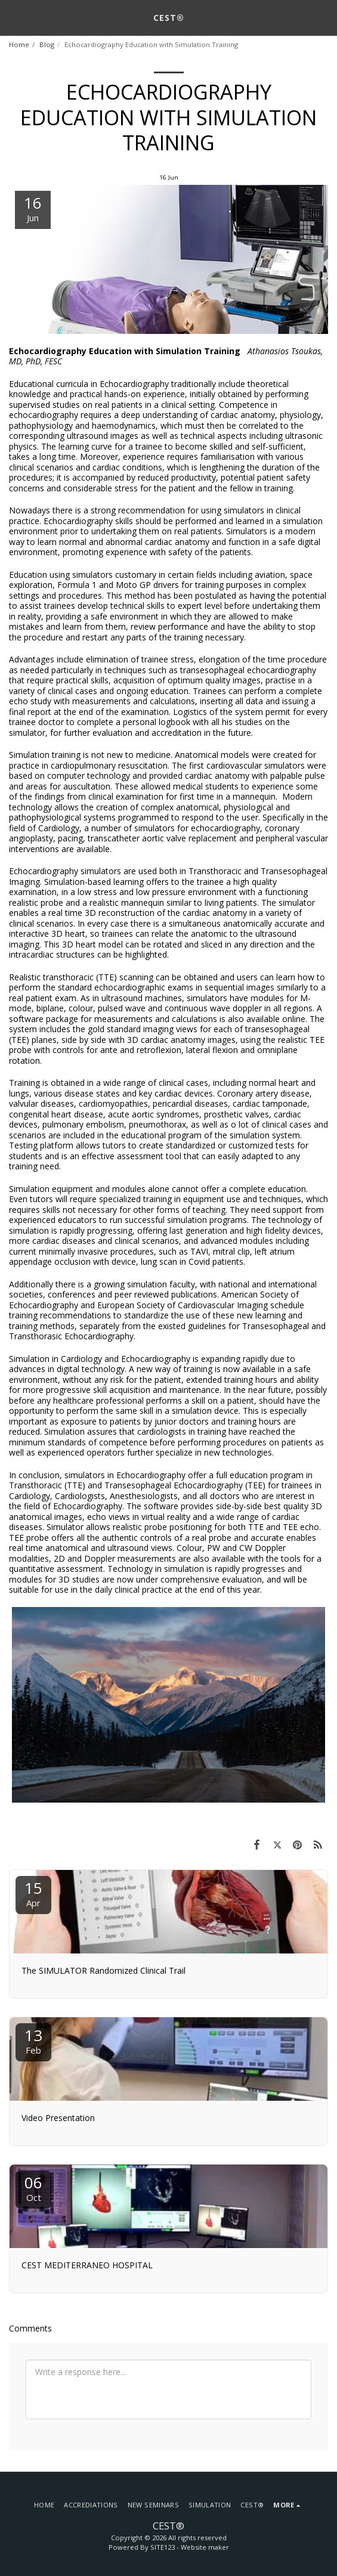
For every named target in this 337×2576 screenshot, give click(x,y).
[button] (13, 17)
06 (33, 2187)
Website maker (205, 2547)
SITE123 (162, 2547)
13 (33, 2040)
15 (33, 1893)
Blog (46, 44)
